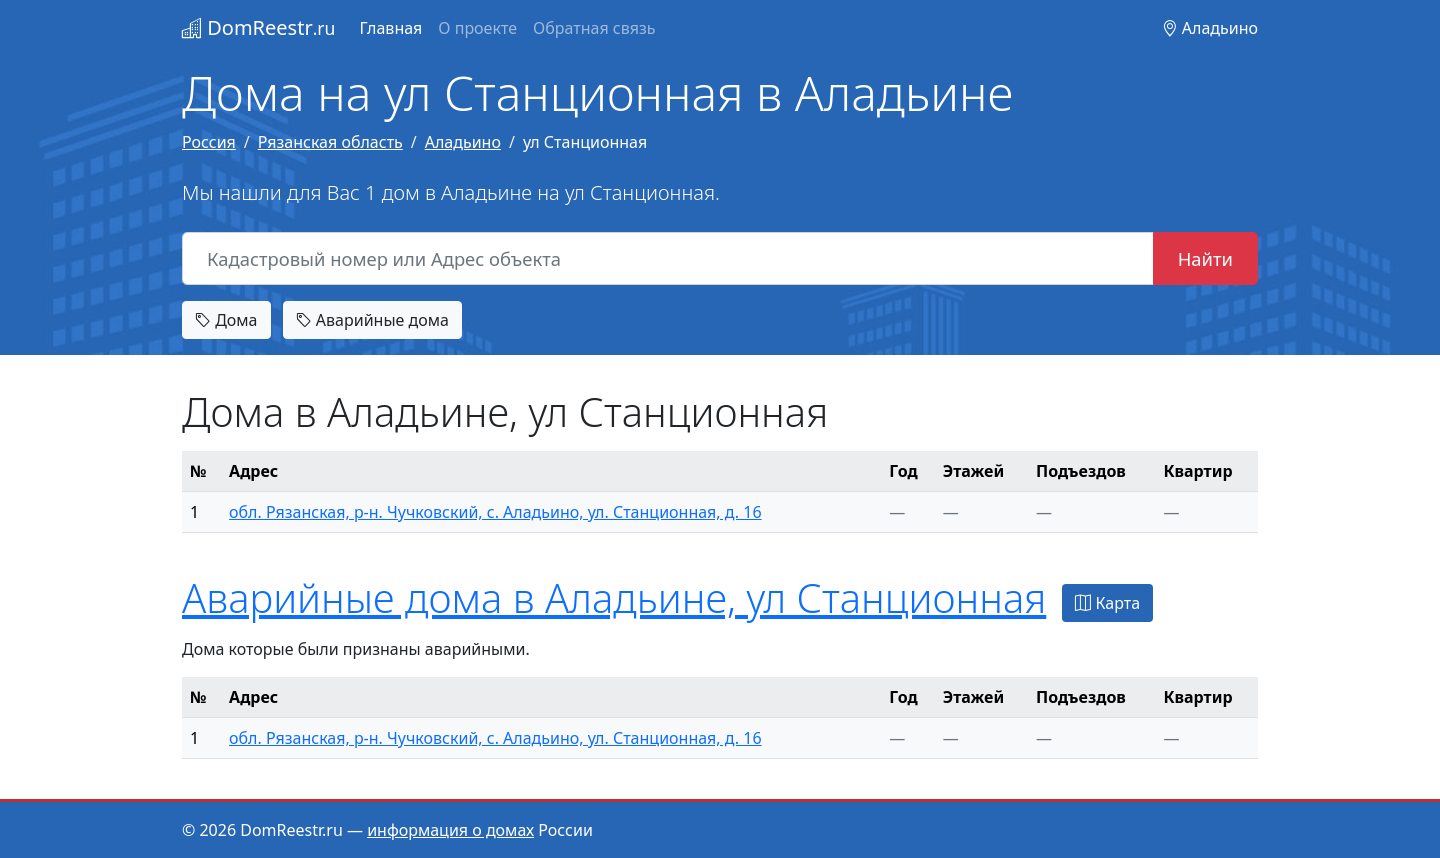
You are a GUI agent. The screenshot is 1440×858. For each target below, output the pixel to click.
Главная (390, 28)
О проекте (477, 28)
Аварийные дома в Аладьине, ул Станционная (614, 597)
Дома (226, 320)
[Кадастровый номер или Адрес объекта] (668, 259)
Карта (1107, 603)
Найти (1205, 258)
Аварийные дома (372, 320)
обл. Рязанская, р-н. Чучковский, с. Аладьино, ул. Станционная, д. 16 (495, 512)
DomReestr (258, 27)
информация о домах (450, 830)
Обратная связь (594, 28)
